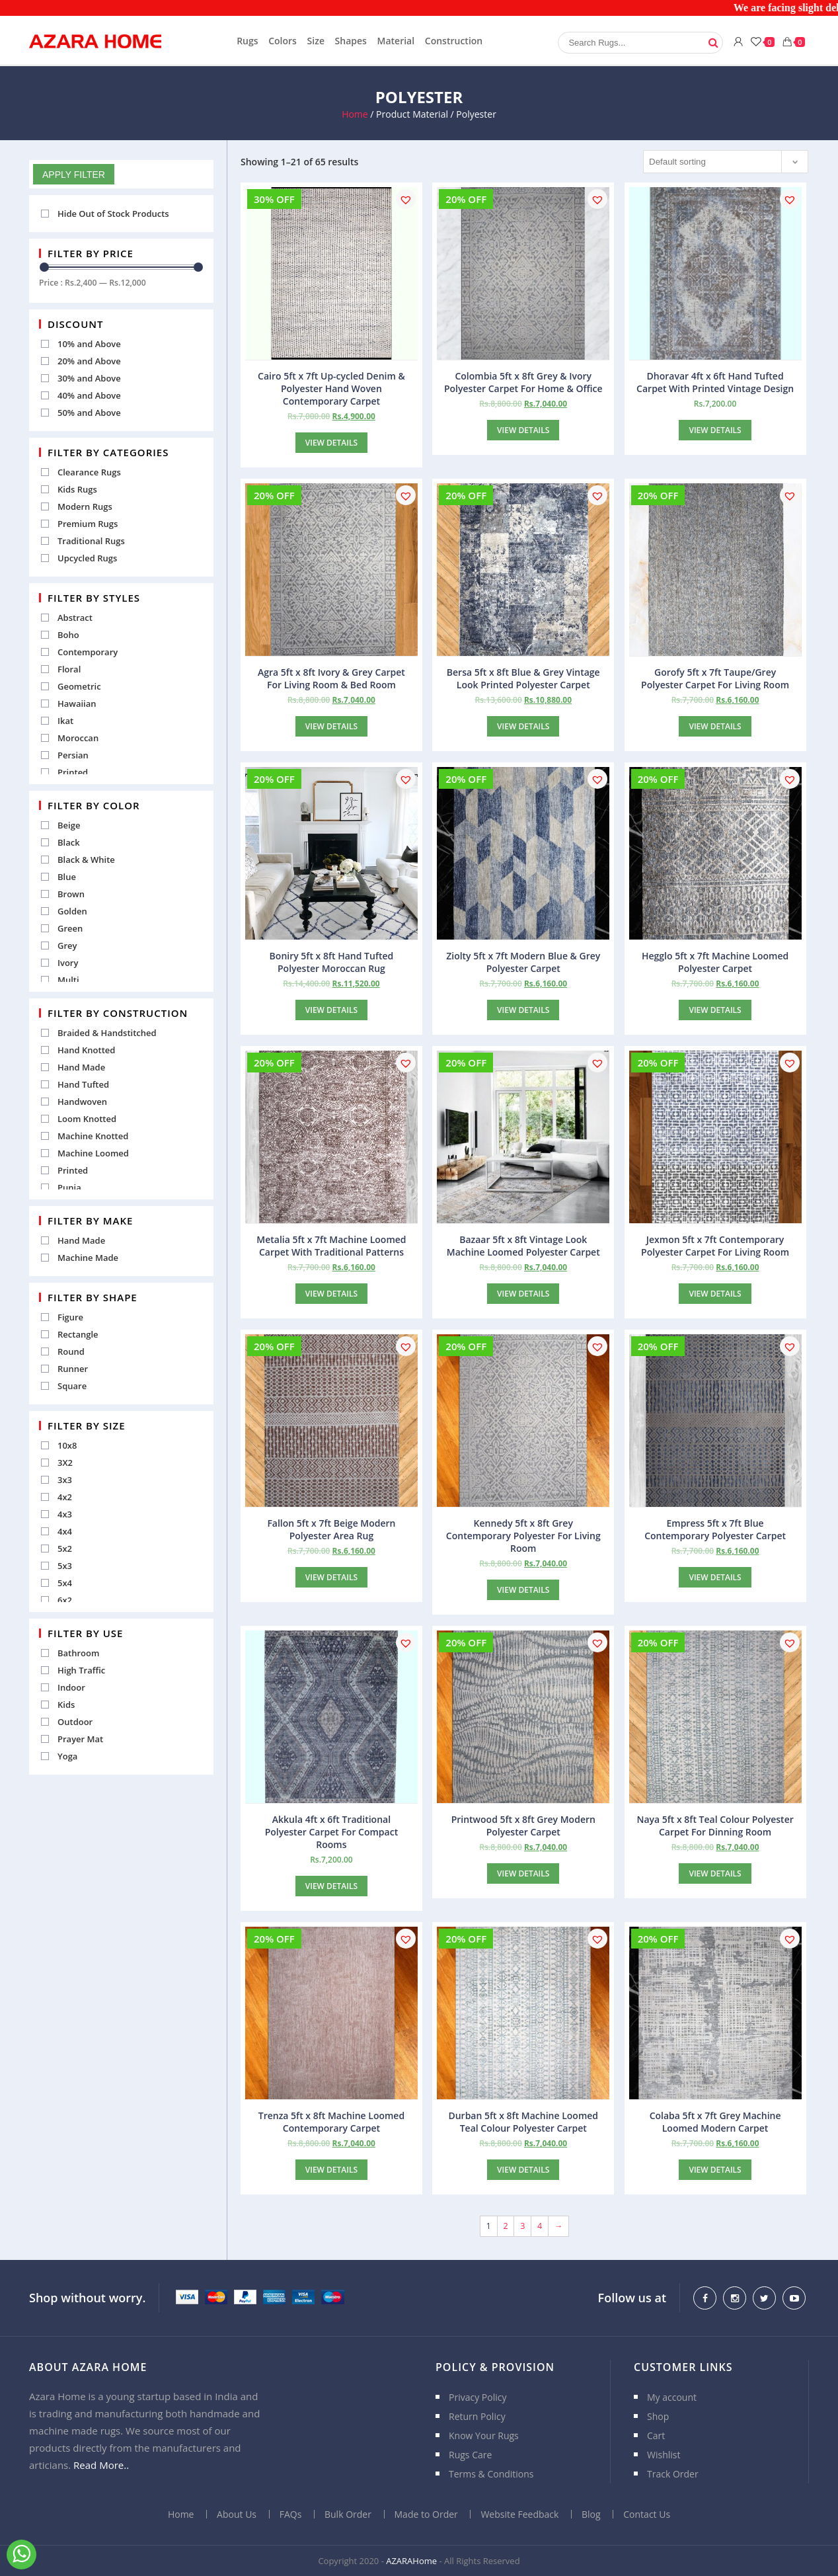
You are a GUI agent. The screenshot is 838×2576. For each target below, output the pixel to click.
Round (71, 1351)
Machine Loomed (93, 1153)
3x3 (64, 1480)
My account (672, 2397)
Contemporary (87, 652)
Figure (70, 1317)
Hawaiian (76, 703)
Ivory (67, 963)
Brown (71, 894)
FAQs (291, 2514)
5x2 (64, 1548)
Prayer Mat (80, 1739)
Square (72, 1386)
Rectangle (77, 1334)
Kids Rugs (77, 489)
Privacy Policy (477, 2397)
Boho (68, 635)
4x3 (64, 1514)
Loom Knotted (86, 1119)
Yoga (67, 1756)
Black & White (86, 859)
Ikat (65, 721)
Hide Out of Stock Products (113, 214)
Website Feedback (519, 2514)
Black (68, 842)
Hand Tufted (83, 1084)
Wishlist (663, 2454)
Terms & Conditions (491, 2474)
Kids (66, 1705)
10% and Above (89, 344)
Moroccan (77, 738)
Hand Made (81, 1067)
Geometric (79, 686)
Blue (66, 877)
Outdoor (75, 1722)
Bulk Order (347, 2514)
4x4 (64, 1531)
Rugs (247, 40)
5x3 (64, 1566)
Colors (282, 40)
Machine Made (87, 1258)
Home (355, 114)
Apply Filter (73, 174)
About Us (236, 2514)
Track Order (673, 2474)
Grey (67, 945)
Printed (72, 772)
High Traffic (81, 1670)
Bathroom (78, 1653)
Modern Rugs (84, 506)
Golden (72, 911)
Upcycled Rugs (87, 558)
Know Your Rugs (484, 2435)
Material (396, 40)
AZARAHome (411, 2561)
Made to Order (426, 2514)
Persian (73, 755)
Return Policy (477, 2416)
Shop (658, 2416)
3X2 (65, 1463)
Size (315, 40)
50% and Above (89, 413)
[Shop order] (725, 161)
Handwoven (82, 1101)
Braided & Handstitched (107, 1033)
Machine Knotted (92, 1136)
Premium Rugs (87, 524)
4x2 (64, 1497)
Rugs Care (470, 2454)
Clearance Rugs (89, 472)
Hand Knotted (86, 1050)
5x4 (64, 1583)
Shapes (351, 40)
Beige (68, 825)
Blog (591, 2514)
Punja (69, 1187)
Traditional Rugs (91, 541)
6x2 (64, 1600)
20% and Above (89, 361)
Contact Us (646, 2514)
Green (70, 928)
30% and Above (89, 378)
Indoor (71, 1687)
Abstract (75, 618)
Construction (453, 40)
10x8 (67, 1445)
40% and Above (89, 395)
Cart (656, 2435)
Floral (69, 669)
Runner (72, 1369)
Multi (68, 980)
